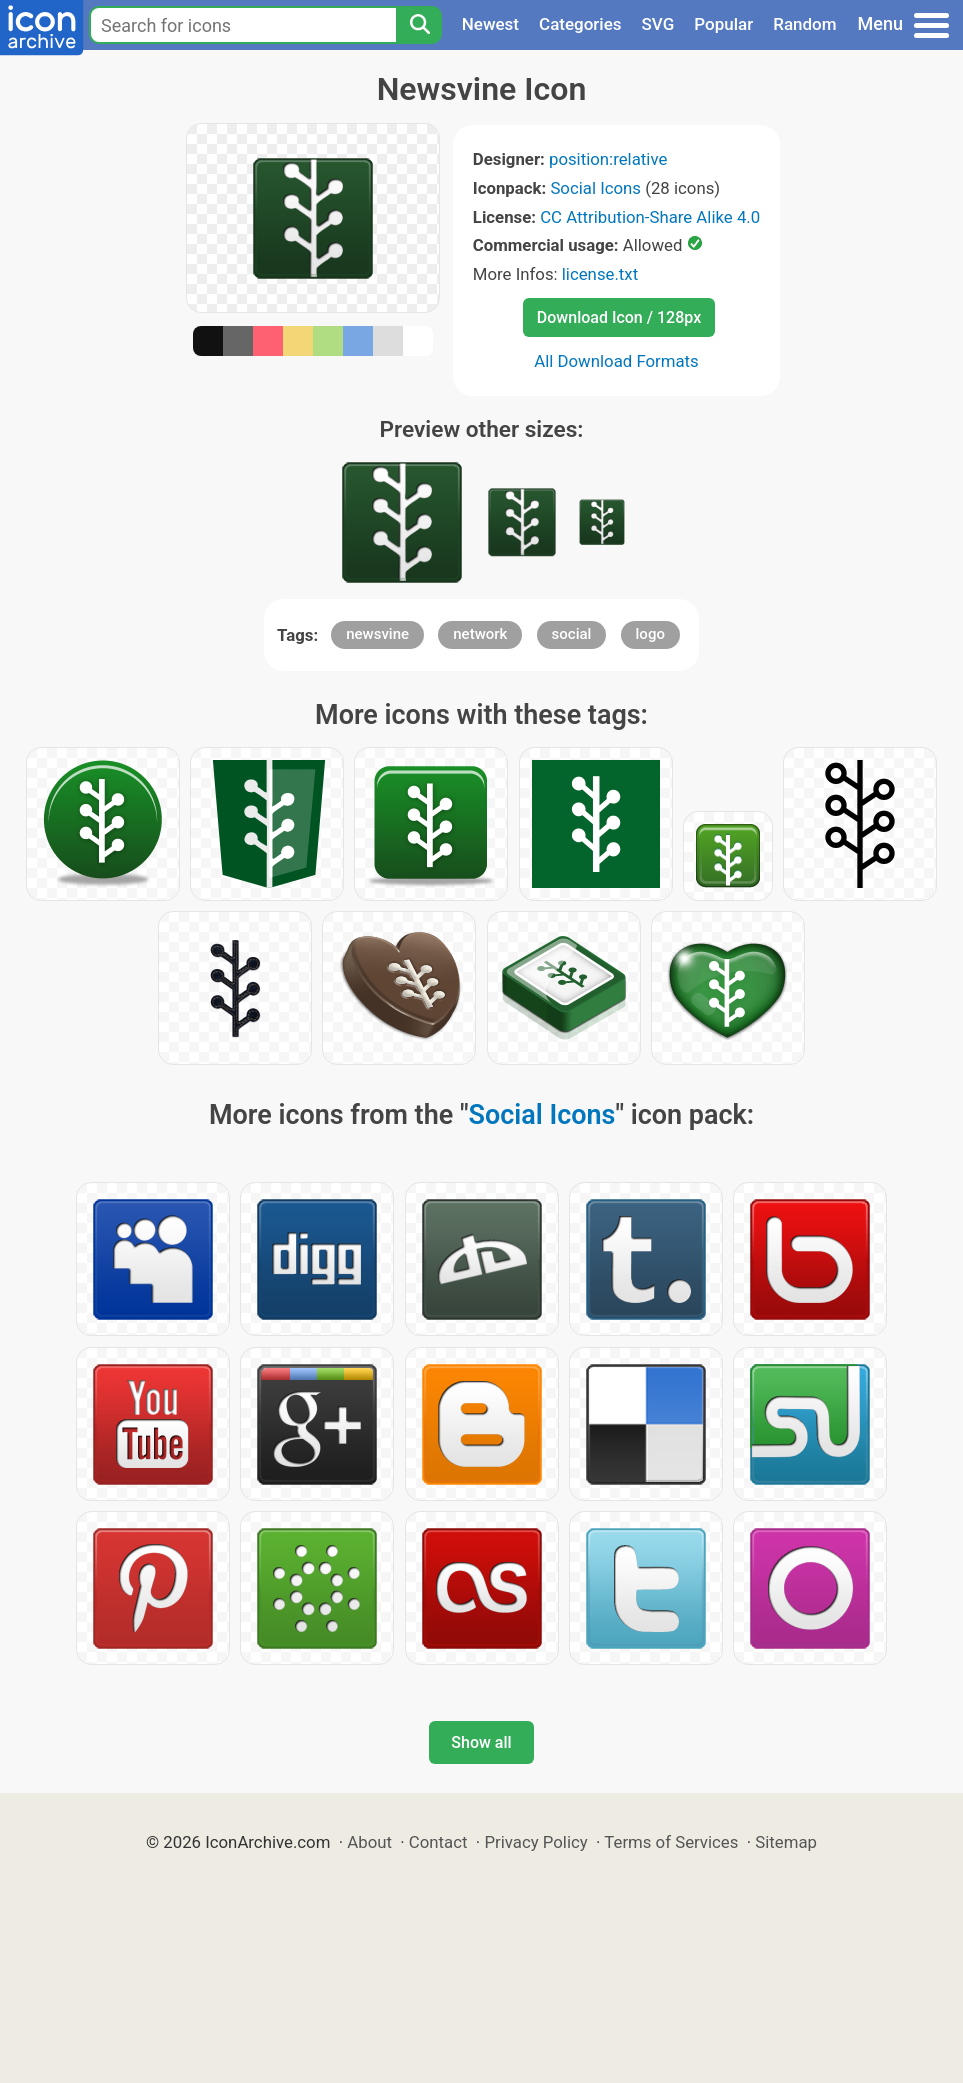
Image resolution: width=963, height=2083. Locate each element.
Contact (438, 1842)
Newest (490, 24)
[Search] (419, 25)
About (369, 1842)
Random (804, 24)
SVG (658, 24)
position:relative (608, 159)
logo (650, 634)
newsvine (377, 634)
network (480, 634)
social (572, 634)
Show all (481, 1742)
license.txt (600, 274)
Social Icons (595, 188)
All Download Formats (616, 361)
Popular (723, 24)
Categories (580, 24)
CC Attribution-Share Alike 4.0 (650, 217)
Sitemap (786, 1842)
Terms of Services (671, 1842)
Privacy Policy (535, 1842)
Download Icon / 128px (619, 317)
